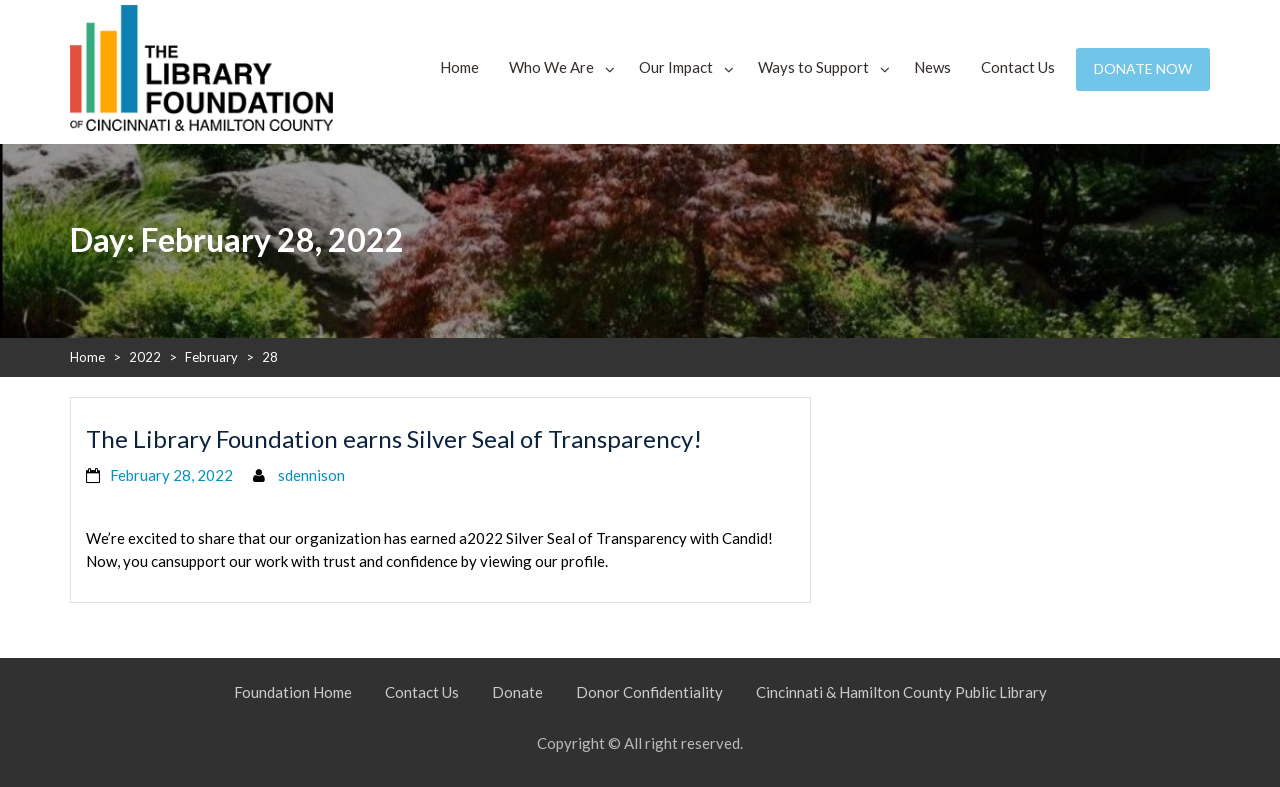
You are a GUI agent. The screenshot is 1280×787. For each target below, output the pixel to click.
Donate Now (1143, 68)
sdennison (311, 475)
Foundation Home (293, 692)
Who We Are (551, 67)
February (211, 357)
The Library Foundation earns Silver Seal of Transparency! (394, 438)
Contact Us (1018, 67)
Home (459, 67)
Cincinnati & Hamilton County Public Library (901, 692)
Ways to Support (813, 67)
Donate (517, 692)
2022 (145, 357)
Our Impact (676, 67)
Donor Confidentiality (649, 692)
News (932, 67)
